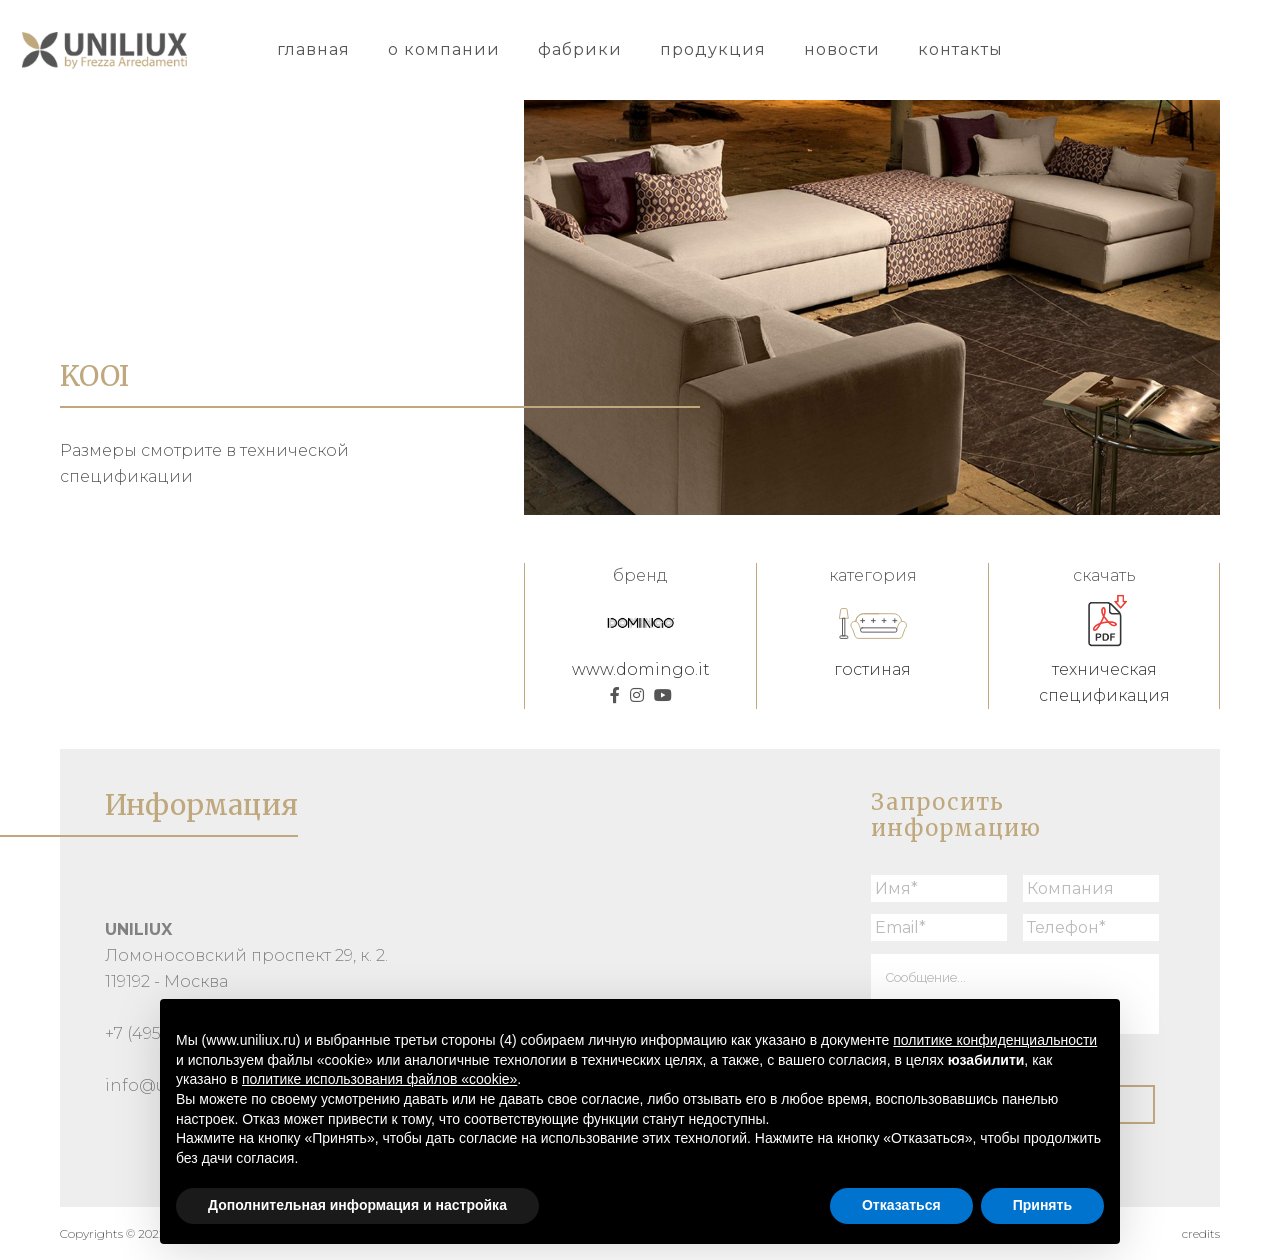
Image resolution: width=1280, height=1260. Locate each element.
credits (1201, 1233)
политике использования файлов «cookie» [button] (379, 1079)
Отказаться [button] (901, 1205)
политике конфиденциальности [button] (995, 1040)
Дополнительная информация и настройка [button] (357, 1205)
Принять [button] (1042, 1205)
